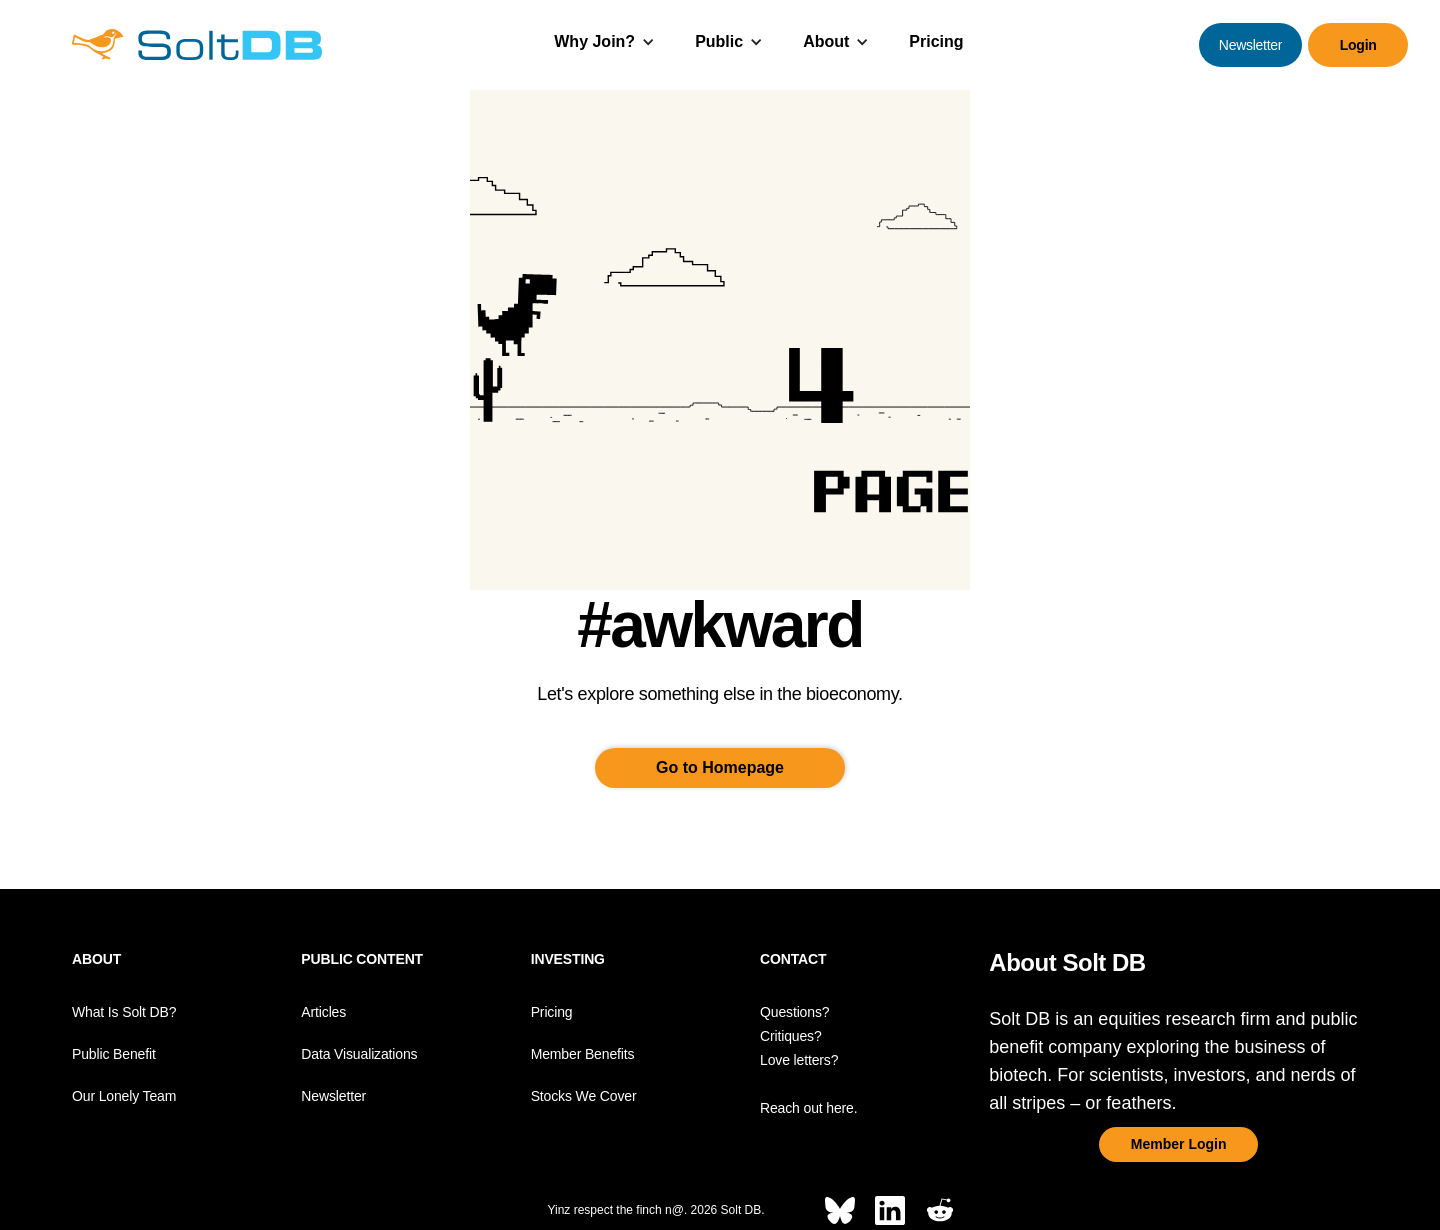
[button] (604, 44)
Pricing (936, 41)
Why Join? (594, 41)
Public (719, 41)
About (826, 41)
